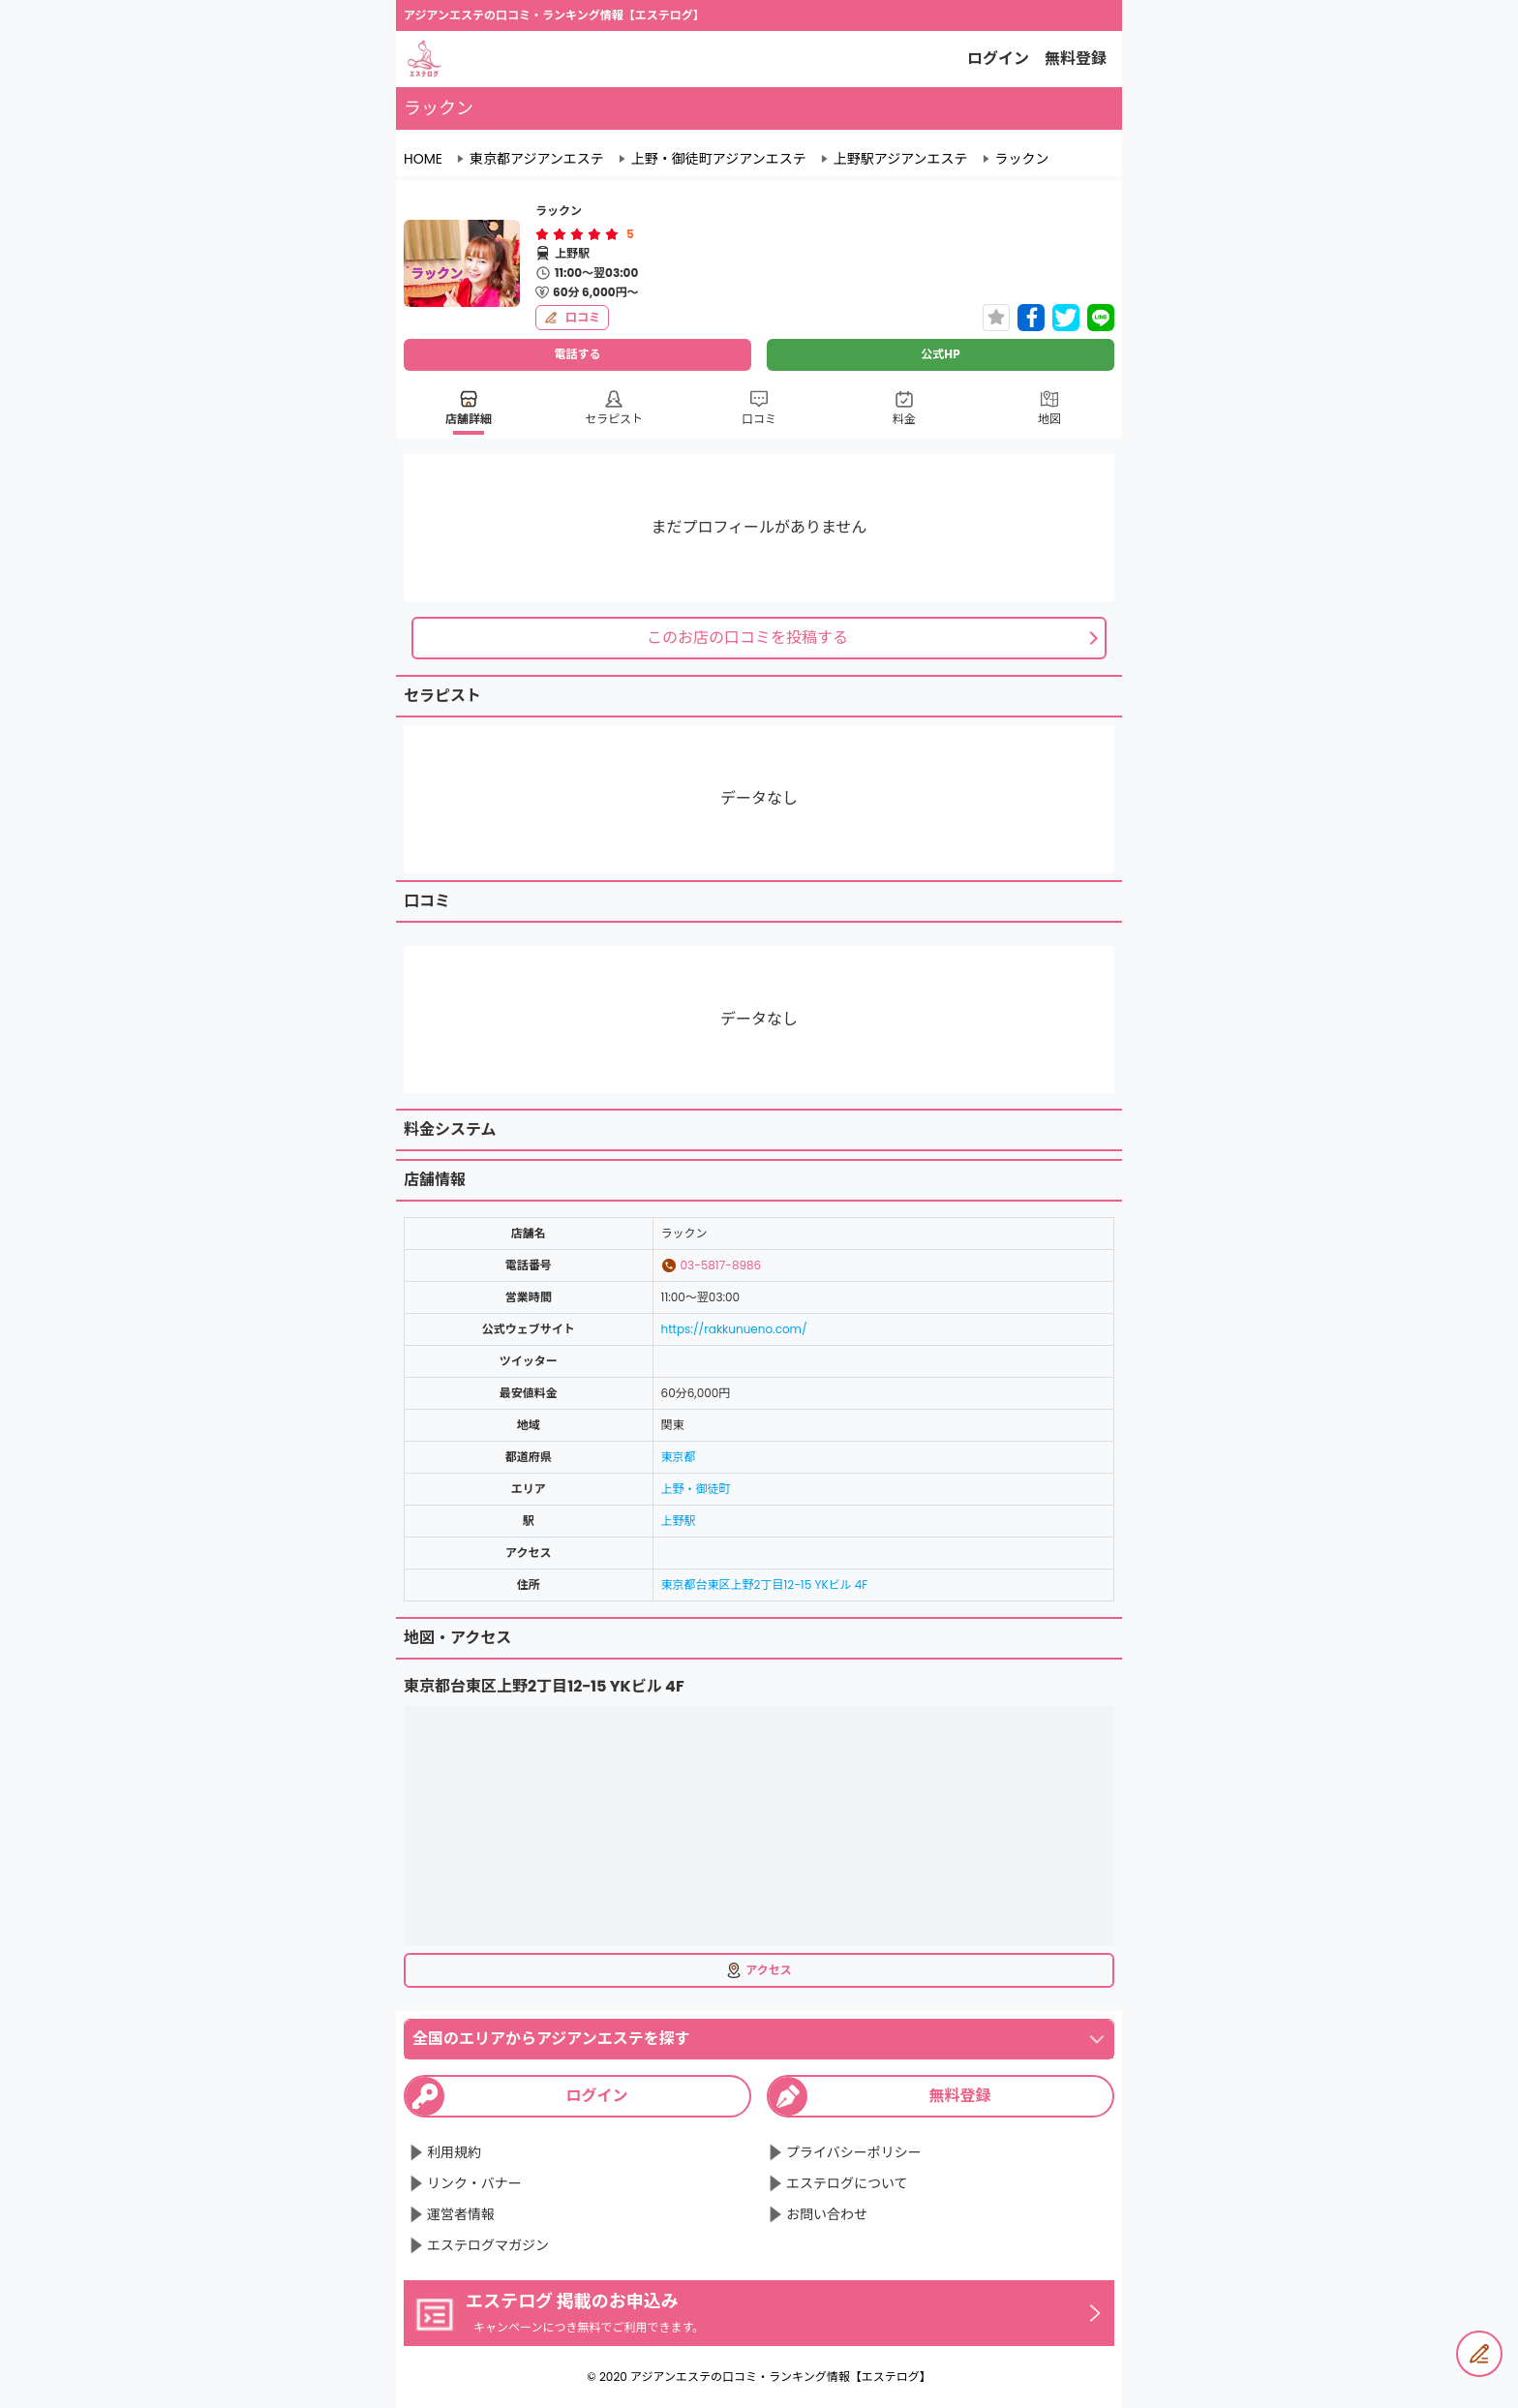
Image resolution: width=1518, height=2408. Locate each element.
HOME (423, 158)
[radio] (544, 234)
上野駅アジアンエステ (901, 158)
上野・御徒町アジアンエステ (718, 158)
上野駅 (678, 1520)
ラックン (1022, 158)
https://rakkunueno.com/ (734, 1329)
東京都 (678, 1456)
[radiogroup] (577, 234)
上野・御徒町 (696, 1488)
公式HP (940, 354)
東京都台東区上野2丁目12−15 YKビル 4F (764, 1584)
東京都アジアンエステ (537, 158)
